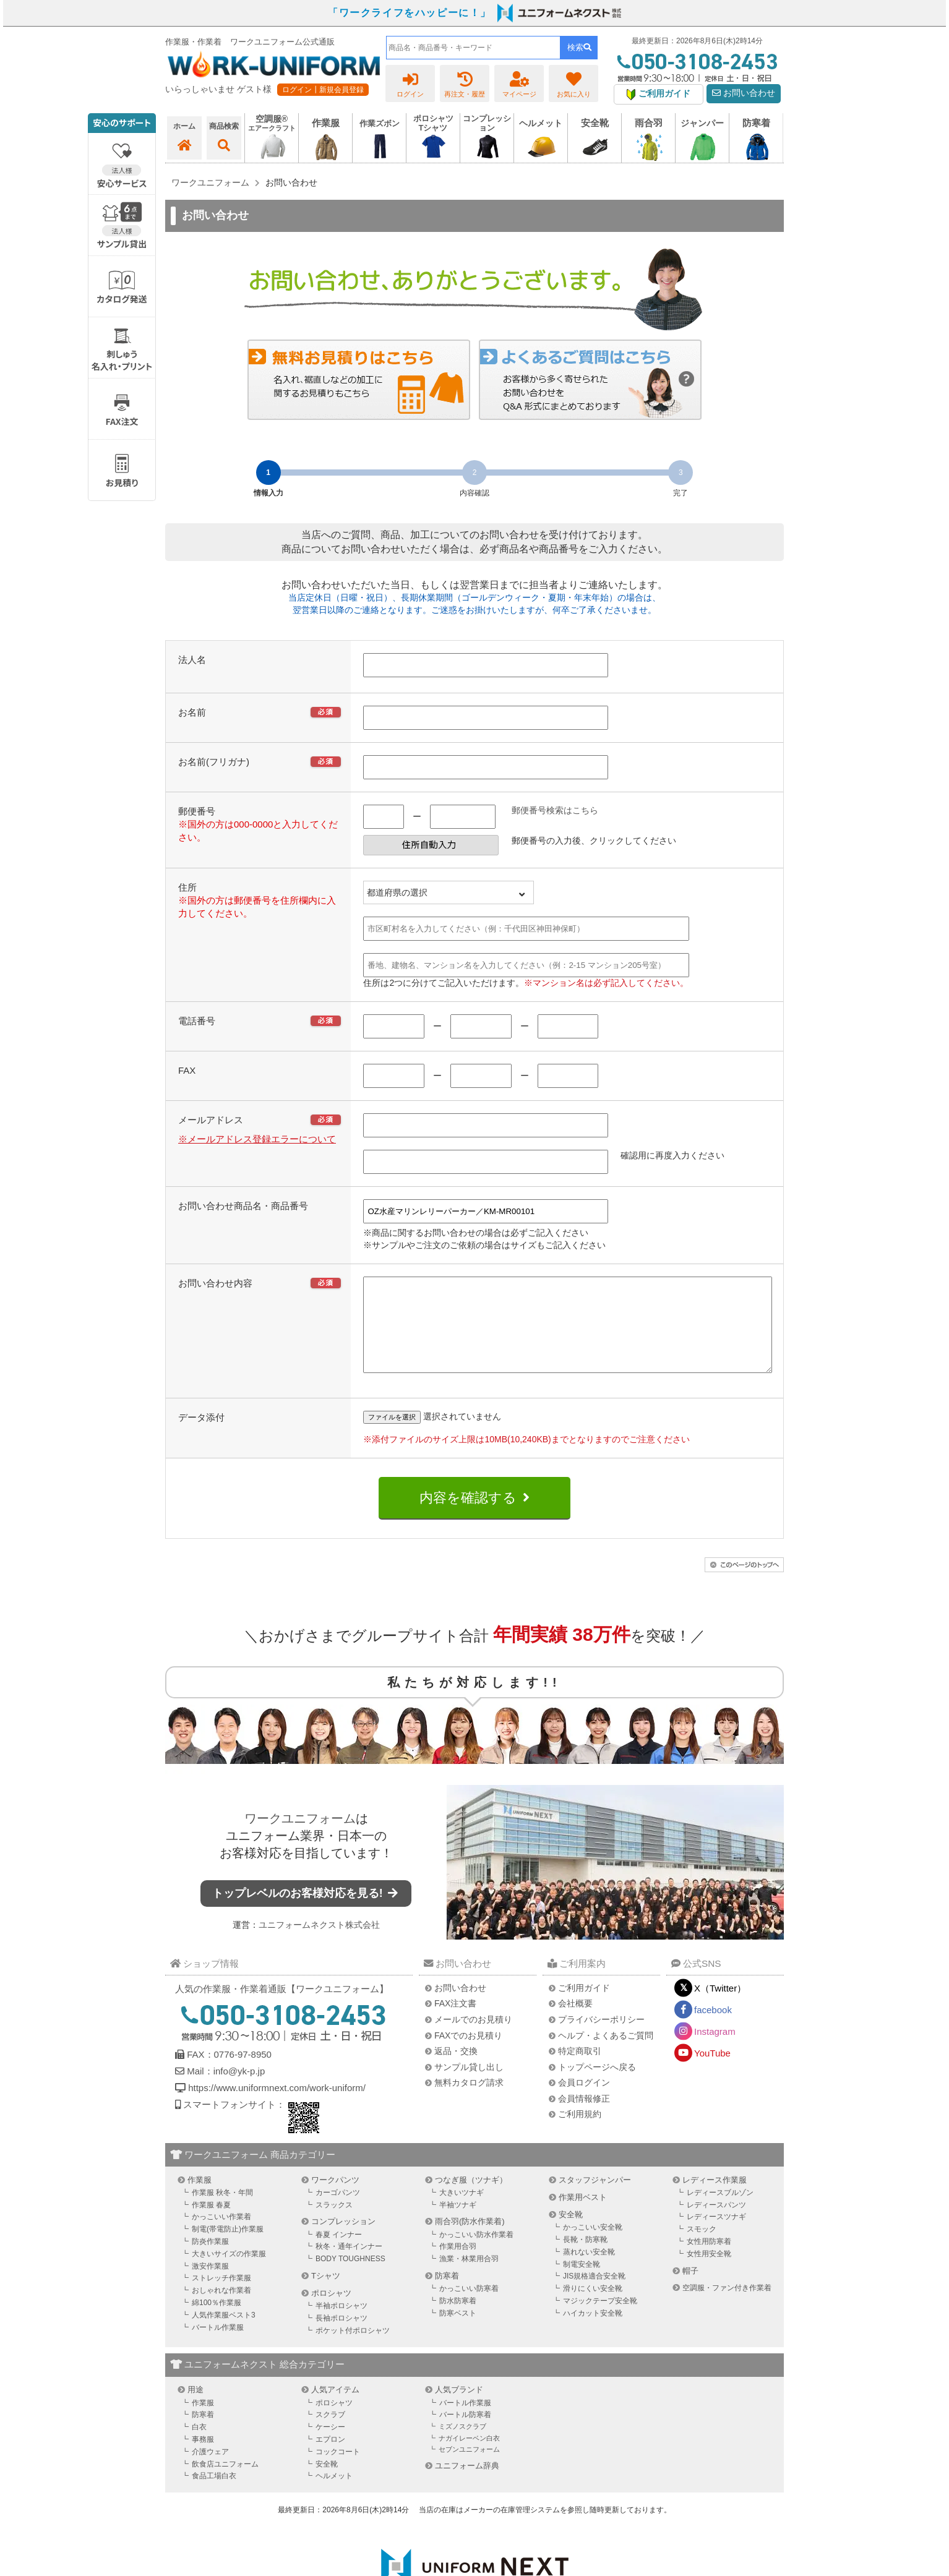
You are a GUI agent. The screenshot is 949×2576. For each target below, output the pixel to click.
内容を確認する (468, 1516)
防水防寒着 (457, 2319)
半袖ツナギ (457, 2223)
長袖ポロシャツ (341, 2336)
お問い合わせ (743, 93)
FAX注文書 (455, 2022)
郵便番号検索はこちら (555, 810)
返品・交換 (456, 2069)
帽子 (690, 2289)
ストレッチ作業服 (221, 2296)
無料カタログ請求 (469, 2101)
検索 (579, 47)
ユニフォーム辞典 (467, 2484)
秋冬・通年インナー (349, 2265)
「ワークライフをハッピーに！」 (409, 12)
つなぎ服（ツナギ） (471, 2198)
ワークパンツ (335, 2198)
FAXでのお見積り (468, 2054)
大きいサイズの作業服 (229, 2272)
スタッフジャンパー (595, 2198)
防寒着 (447, 2294)
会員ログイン (584, 2101)
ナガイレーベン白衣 (469, 2456)
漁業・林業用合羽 (469, 2277)
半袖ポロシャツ (341, 2324)
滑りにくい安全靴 (592, 2307)
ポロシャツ (331, 2311)
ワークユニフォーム (300, 1837)
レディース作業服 (714, 2198)
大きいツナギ (461, 2211)
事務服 (203, 2458)
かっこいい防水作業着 (476, 2253)
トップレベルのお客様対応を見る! (306, 1912)
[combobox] (473, 47)
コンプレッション (343, 2239)
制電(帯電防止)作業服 (228, 2247)
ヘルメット (334, 2494)
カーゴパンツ (338, 2211)
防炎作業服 (210, 2260)
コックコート (338, 2470)
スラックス (334, 2223)
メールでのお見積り (473, 2038)
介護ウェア (210, 2470)
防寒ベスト (457, 2331)
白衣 (199, 2445)
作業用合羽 (457, 2265)
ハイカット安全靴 (592, 2331)
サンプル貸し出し (469, 2085)
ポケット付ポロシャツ (353, 2349)
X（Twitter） (720, 2006)
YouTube (712, 2071)
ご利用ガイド (584, 2006)
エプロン (330, 2458)
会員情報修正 (584, 2117)
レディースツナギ (716, 2235)
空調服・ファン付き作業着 (726, 2306)
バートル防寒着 (465, 2433)
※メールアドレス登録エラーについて (257, 1139)
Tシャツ (325, 2294)
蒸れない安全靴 (589, 2270)
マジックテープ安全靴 (600, 2319)
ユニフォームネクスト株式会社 (319, 1943)
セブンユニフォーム (469, 2467)
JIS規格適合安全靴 (594, 2294)
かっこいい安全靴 (592, 2245)
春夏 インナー (339, 2253)
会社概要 (575, 2022)
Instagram (715, 2050)
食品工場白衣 (214, 2494)
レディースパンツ (716, 2223)
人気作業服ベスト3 (224, 2333)
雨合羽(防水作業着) (470, 2239)
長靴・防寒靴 (585, 2258)
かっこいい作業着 (221, 2235)
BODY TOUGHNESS (350, 2277)
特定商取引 (579, 2069)
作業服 (199, 2198)
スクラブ (330, 2433)
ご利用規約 (579, 2132)
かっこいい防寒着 (469, 2307)
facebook (713, 2028)
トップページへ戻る (597, 2085)
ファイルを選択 (392, 1435)
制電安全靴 (581, 2283)
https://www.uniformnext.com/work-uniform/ (276, 2106)
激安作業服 (210, 2284)
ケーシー (330, 2445)
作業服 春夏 (211, 2223)
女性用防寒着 (709, 2260)
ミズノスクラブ (462, 2445)
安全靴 (571, 2233)
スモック (701, 2247)
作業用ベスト (583, 2215)
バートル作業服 (218, 2346)
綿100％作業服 (216, 2321)
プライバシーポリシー (601, 2038)
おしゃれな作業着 (221, 2308)
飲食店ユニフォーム (225, 2482)
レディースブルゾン (720, 2211)
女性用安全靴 (709, 2272)
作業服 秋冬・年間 (222, 2211)
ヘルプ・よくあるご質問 (605, 2054)
